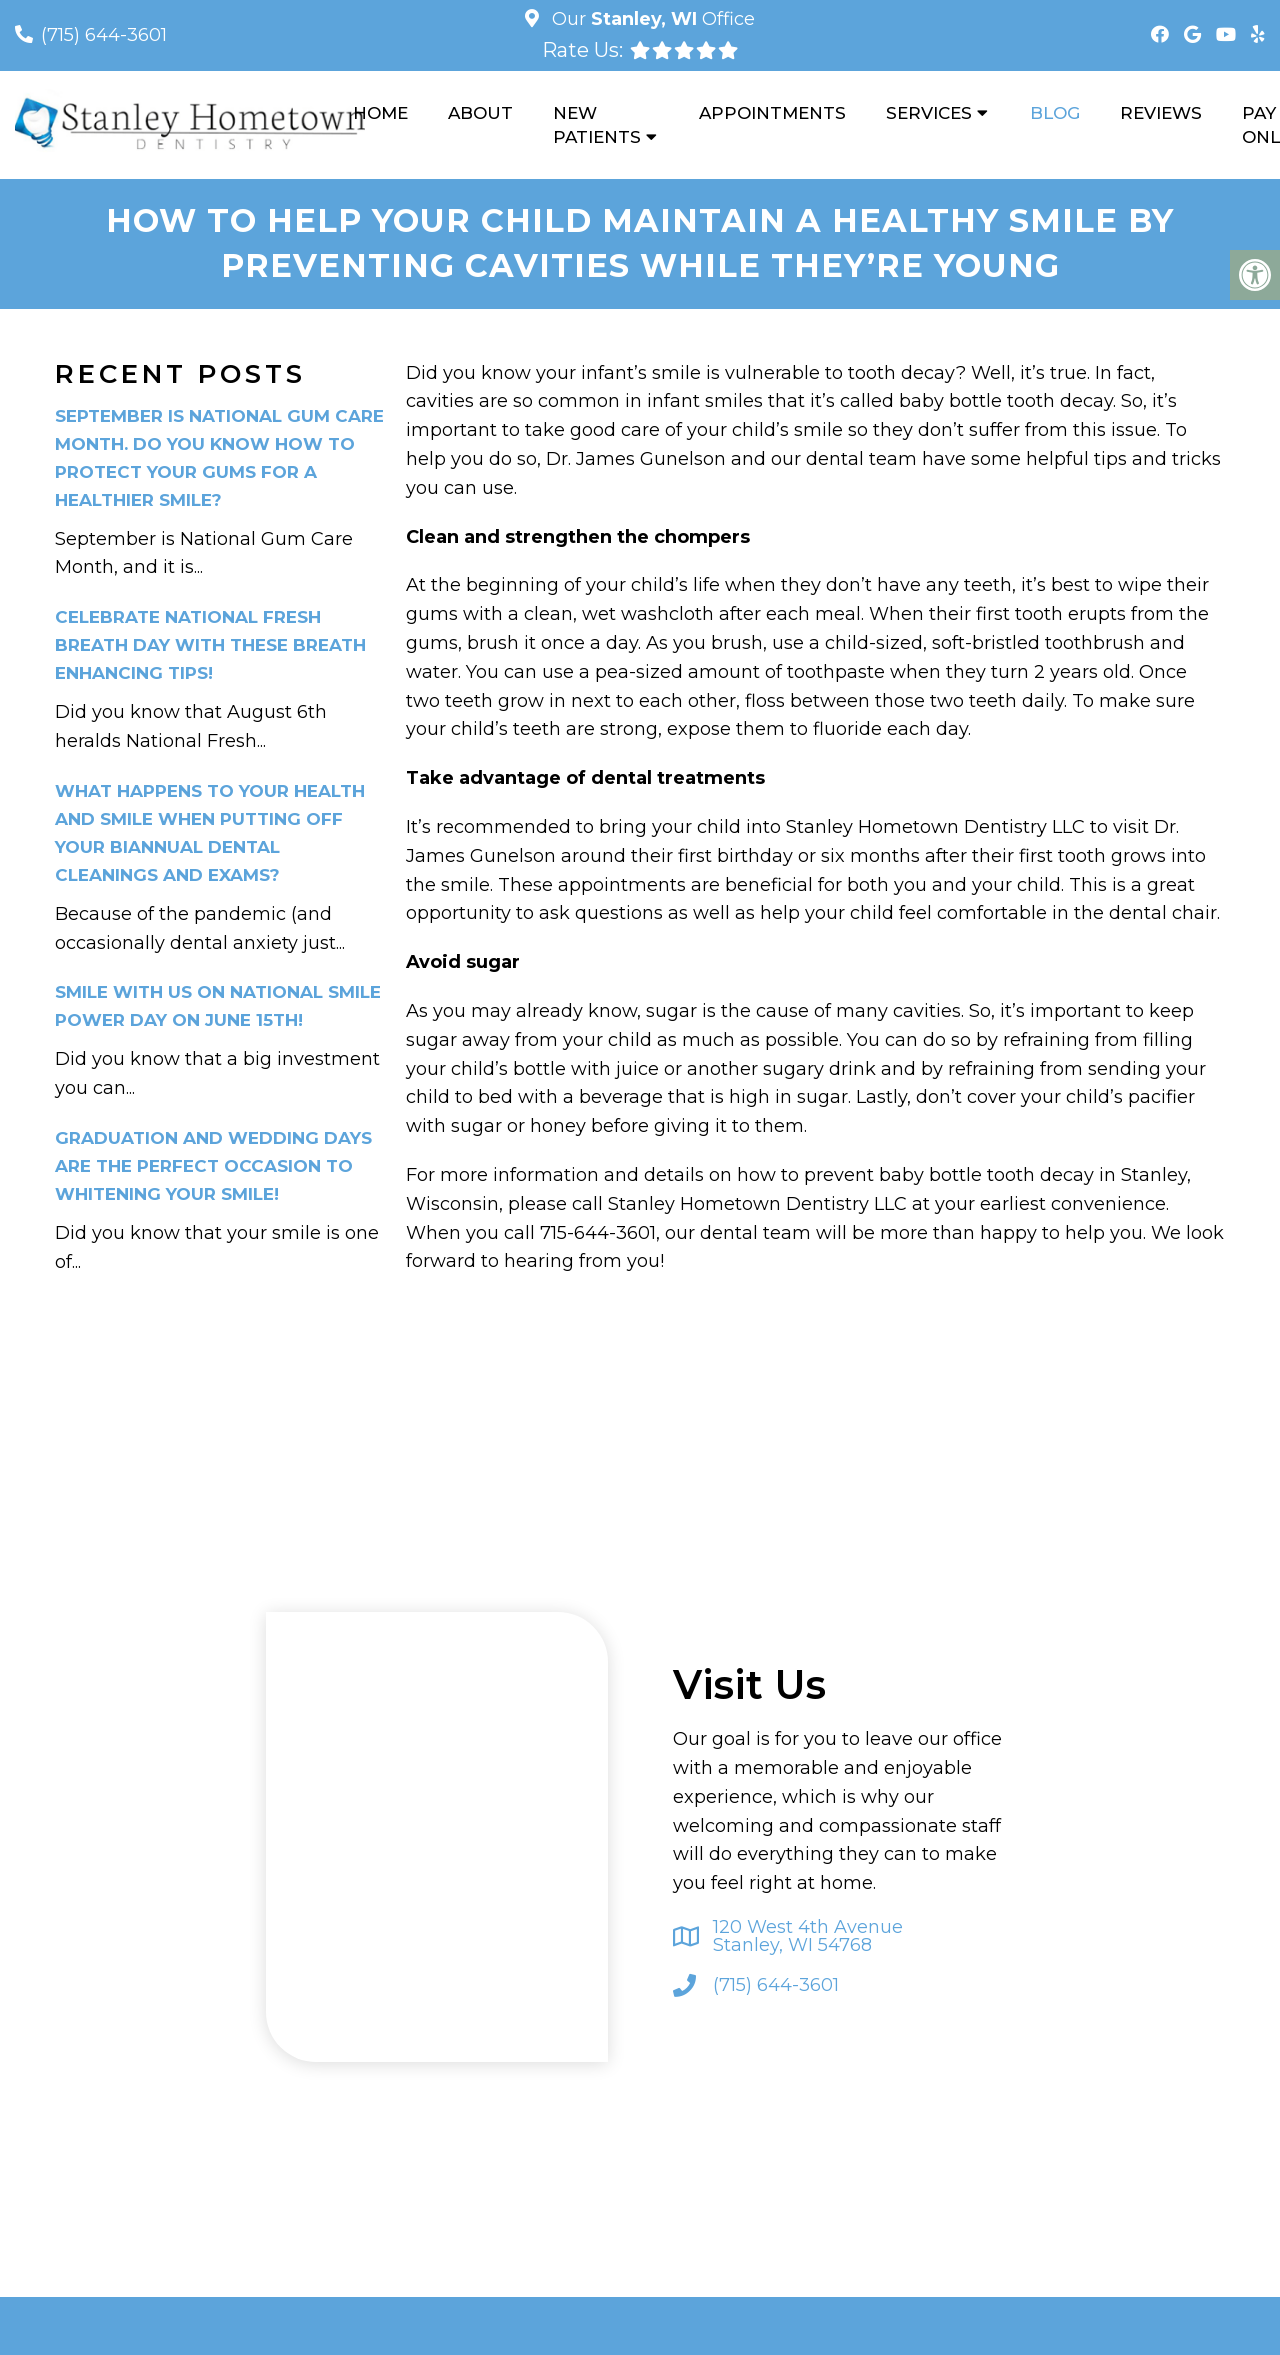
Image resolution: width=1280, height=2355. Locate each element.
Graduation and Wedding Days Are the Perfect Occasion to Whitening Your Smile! (213, 1166)
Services (929, 113)
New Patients (597, 125)
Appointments (772, 113)
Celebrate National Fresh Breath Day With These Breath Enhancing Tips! (210, 645)
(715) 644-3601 (104, 35)
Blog (1055, 113)
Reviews (1161, 113)
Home (380, 113)
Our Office (651, 19)
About (480, 113)
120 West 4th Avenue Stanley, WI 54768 (808, 1936)
